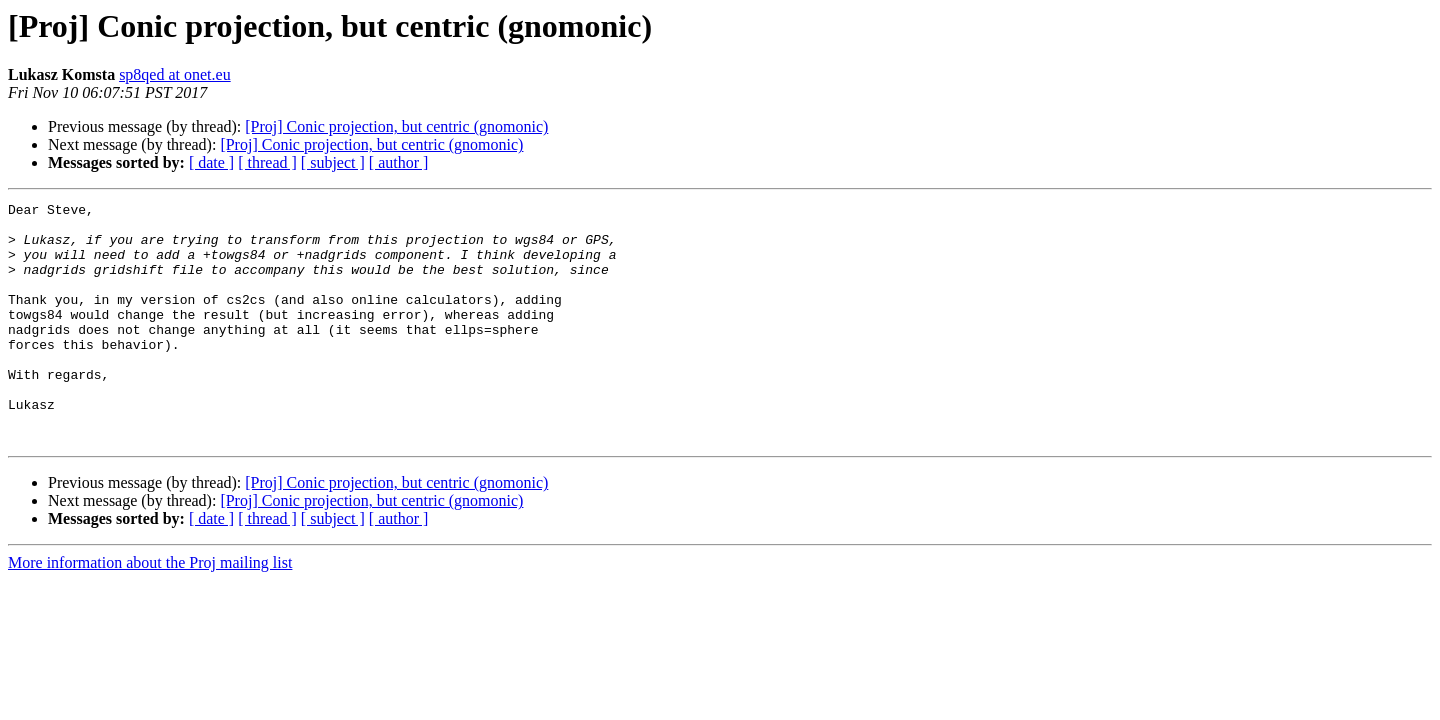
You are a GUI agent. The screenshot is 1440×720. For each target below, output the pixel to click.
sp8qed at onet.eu (175, 74)
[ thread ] (267, 162)
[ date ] (211, 162)
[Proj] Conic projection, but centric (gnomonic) (396, 126)
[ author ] (399, 162)
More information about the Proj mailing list (150, 610)
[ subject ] (333, 162)
